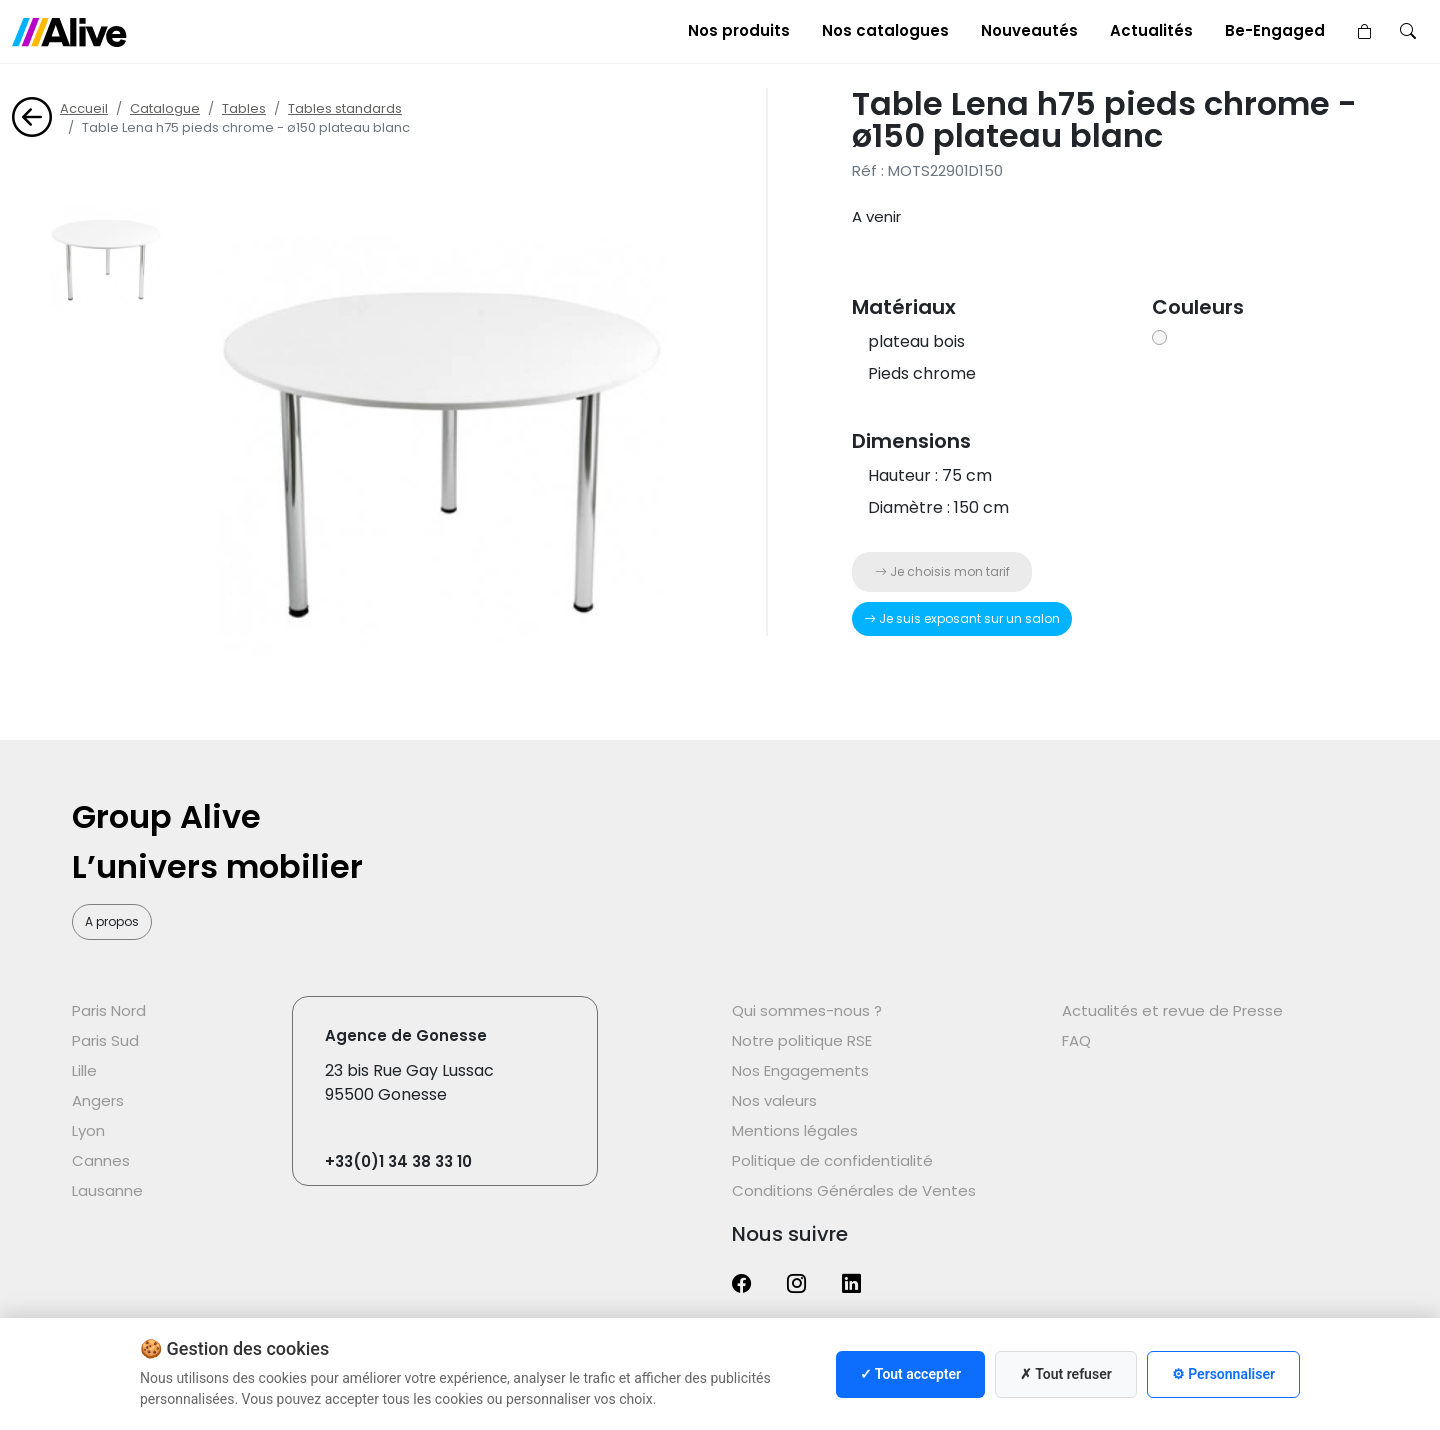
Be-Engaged (1275, 30)
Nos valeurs (774, 1100)
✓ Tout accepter (910, 1374)
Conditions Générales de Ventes (854, 1190)
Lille (84, 1070)
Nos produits (739, 30)
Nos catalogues (885, 30)
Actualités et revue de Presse (1172, 1010)
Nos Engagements (800, 1070)
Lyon (88, 1130)
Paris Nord (109, 1010)
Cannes (101, 1160)
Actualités (1151, 30)
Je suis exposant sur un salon (962, 618)
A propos (112, 921)
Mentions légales (795, 1130)
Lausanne (107, 1190)
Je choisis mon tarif (942, 571)
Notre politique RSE (802, 1040)
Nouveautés (1029, 30)
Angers (98, 1100)
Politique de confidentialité (832, 1160)
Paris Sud (105, 1040)
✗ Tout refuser (1066, 1374)
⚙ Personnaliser (1223, 1374)
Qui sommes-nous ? (807, 1010)
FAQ (1076, 1040)
